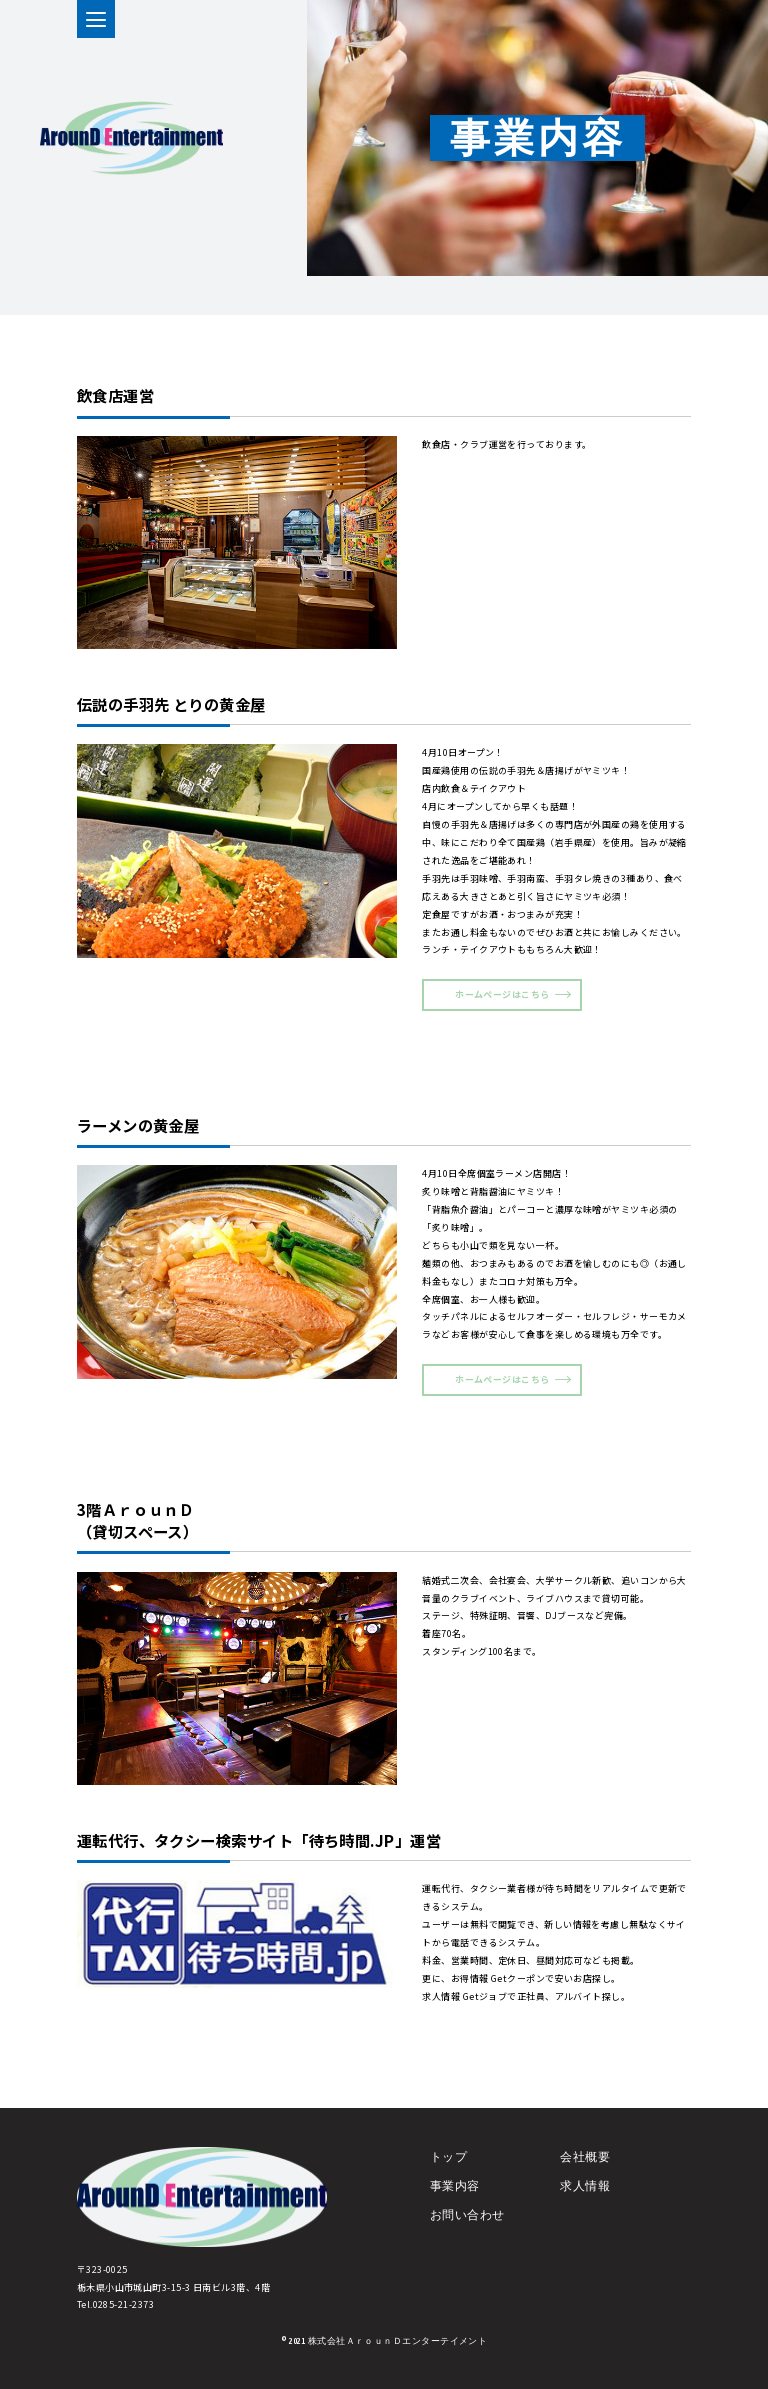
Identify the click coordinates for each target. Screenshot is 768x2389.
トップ (448, 2169)
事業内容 (455, 2199)
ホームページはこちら (502, 994)
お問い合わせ (467, 2228)
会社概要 (585, 2169)
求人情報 (585, 2199)
